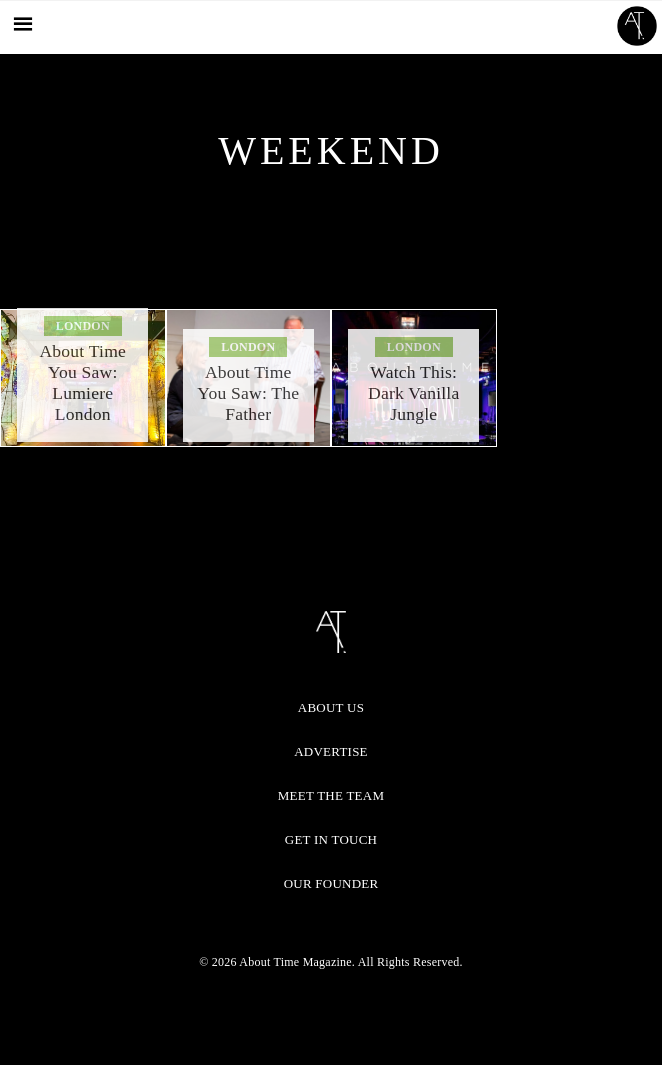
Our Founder (331, 883)
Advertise (331, 751)
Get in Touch (331, 839)
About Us (331, 707)
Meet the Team (331, 795)
